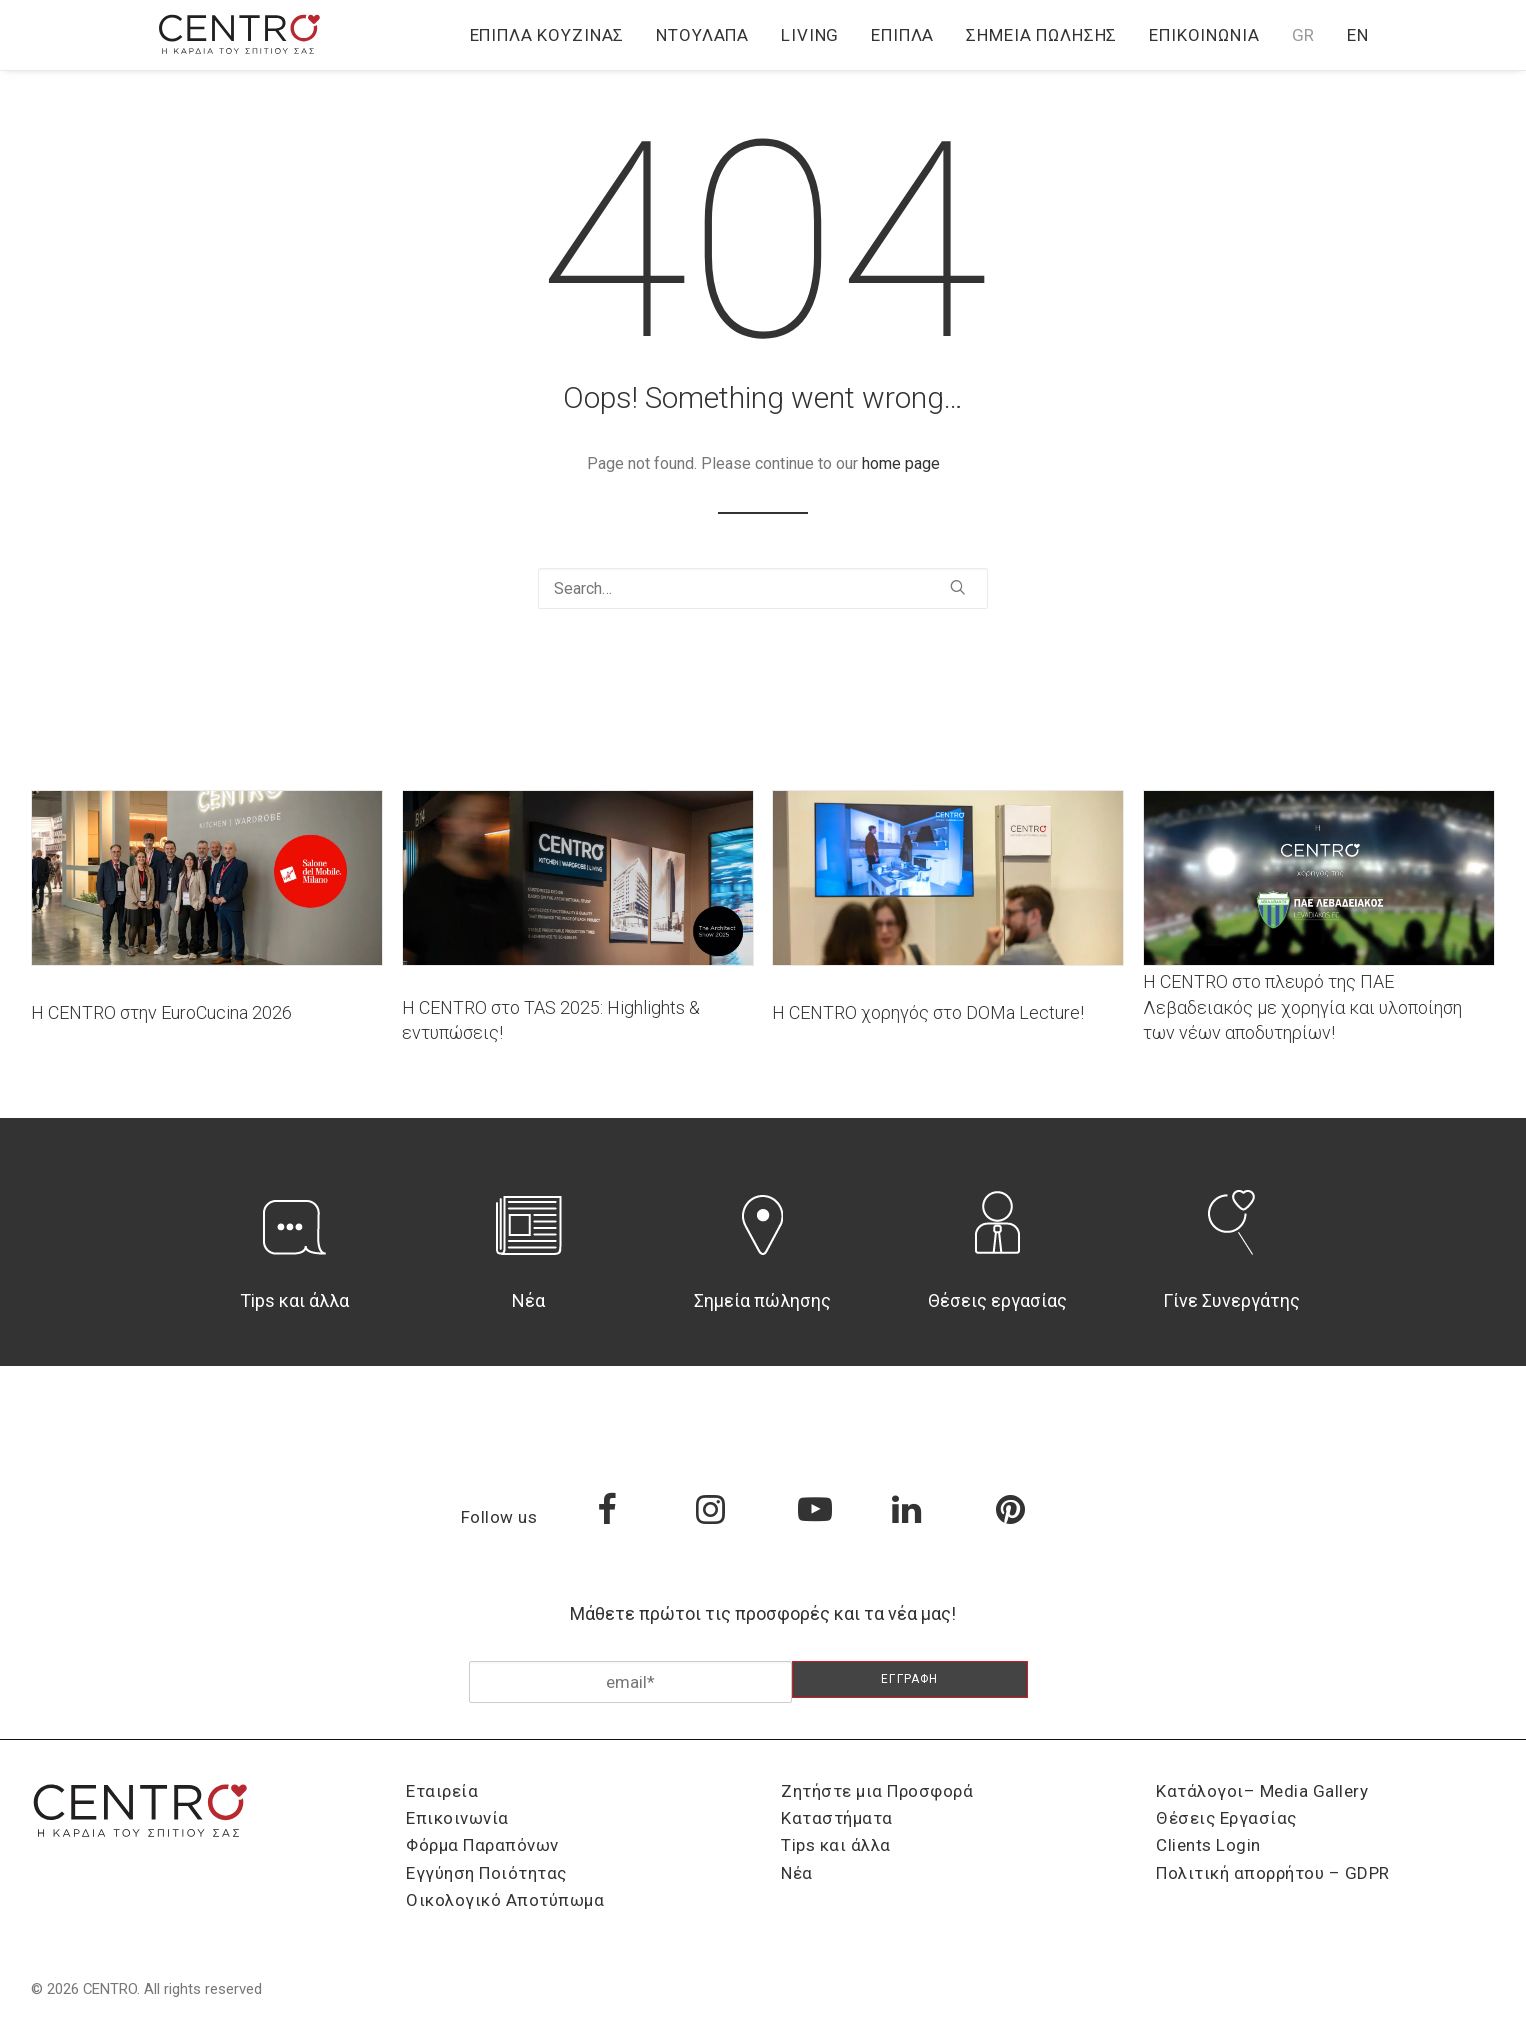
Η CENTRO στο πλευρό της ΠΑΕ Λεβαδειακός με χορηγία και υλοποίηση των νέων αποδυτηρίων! (1302, 1006)
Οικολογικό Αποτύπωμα (505, 1900)
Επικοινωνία (1204, 35)
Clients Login (1208, 1845)
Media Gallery (1314, 1791)
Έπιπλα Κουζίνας (547, 35)
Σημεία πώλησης (762, 1300)
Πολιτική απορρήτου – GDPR (1273, 1873)
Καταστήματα (837, 1818)
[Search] (763, 588)
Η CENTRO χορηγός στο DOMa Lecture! (928, 1012)
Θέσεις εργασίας (997, 1300)
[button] (958, 587)
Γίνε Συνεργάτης (1231, 1300)
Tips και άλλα (294, 1300)
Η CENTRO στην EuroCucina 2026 (161, 1012)
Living (810, 35)
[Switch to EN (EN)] (1351, 35)
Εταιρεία (442, 1791)
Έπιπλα (902, 35)
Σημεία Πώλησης (1041, 35)
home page (901, 463)
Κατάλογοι (1200, 1791)
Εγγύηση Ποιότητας (486, 1873)
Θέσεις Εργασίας (1226, 1818)
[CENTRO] (240, 35)
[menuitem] (554, 35)
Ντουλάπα (702, 35)
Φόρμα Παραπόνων (482, 1845)
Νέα (528, 1300)
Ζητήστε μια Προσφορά (877, 1791)
